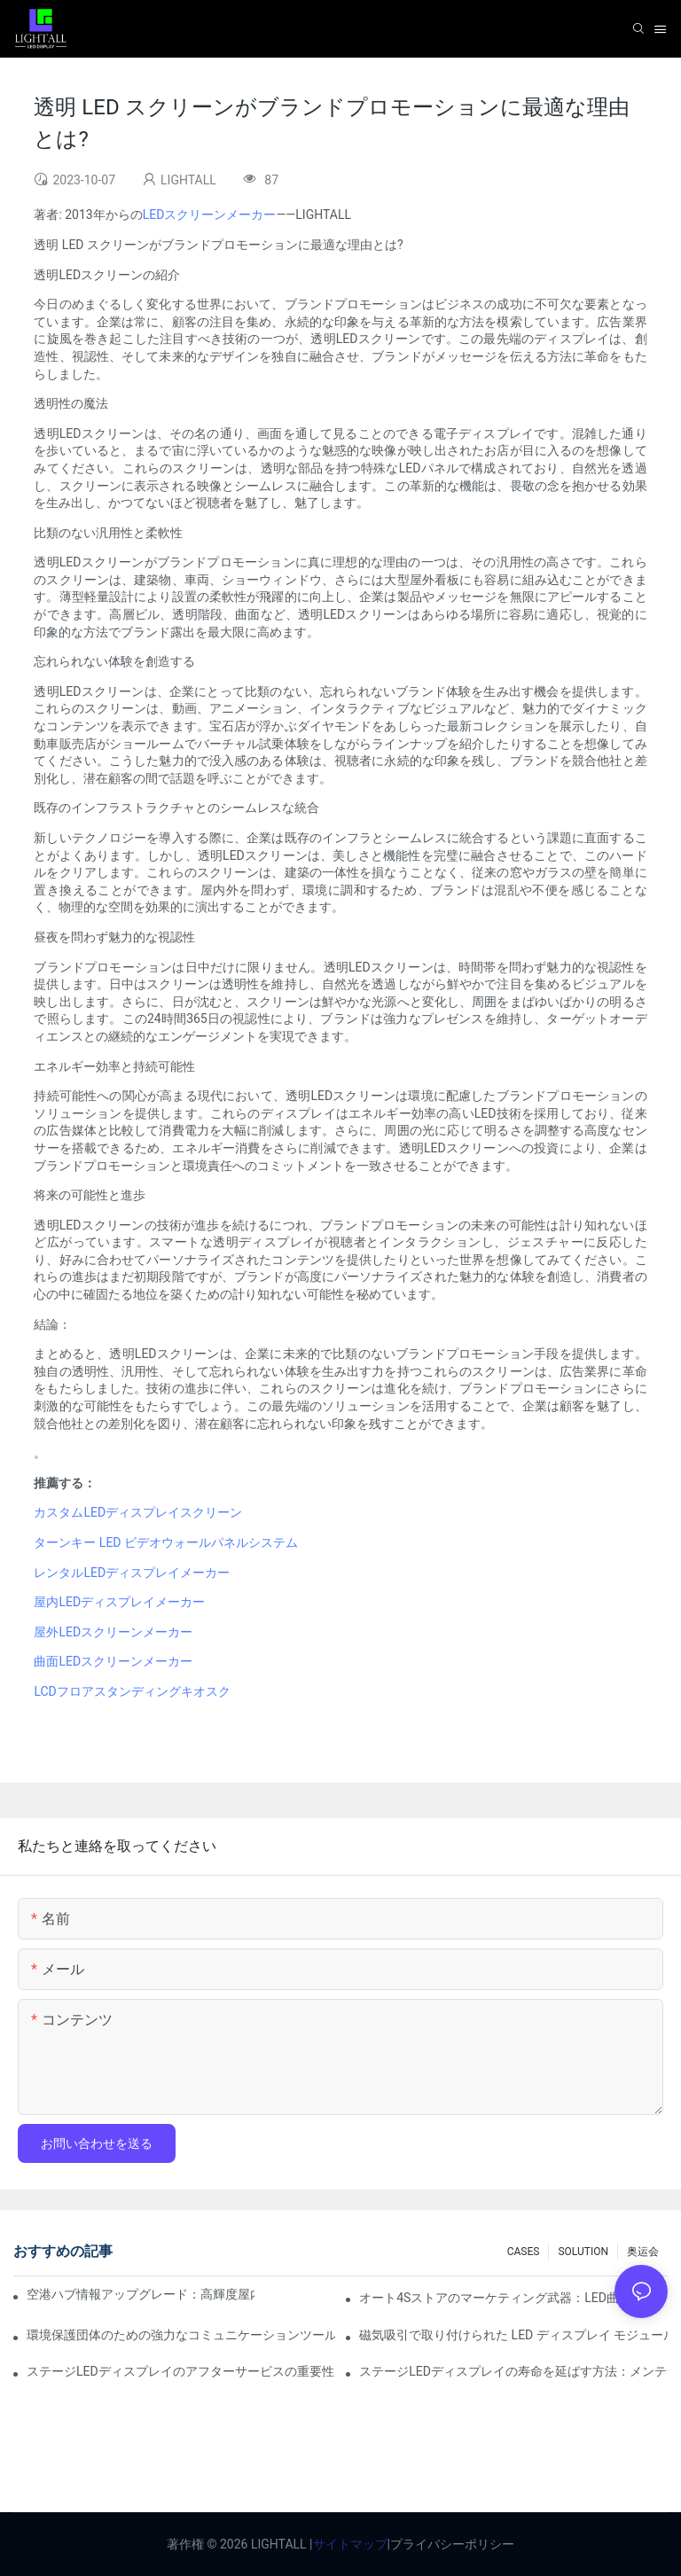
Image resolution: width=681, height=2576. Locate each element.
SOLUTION (583, 2251)
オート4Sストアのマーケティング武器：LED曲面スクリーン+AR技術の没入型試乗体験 (513, 2298)
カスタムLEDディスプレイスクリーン (138, 1512)
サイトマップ (350, 2544)
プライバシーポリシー (452, 2544)
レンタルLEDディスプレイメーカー (132, 1572)
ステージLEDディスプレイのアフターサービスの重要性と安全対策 (181, 2371)
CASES (523, 2251)
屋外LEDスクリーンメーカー (113, 1632)
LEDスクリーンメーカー (210, 214)
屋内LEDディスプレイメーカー (119, 1602)
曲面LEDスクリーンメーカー (113, 1661)
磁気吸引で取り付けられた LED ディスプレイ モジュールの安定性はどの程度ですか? (513, 2335)
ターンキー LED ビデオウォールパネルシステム (166, 1542)
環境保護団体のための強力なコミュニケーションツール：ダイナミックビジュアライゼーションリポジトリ (181, 2335)
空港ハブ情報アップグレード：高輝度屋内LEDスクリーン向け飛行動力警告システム (140, 2294)
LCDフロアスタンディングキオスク (132, 1691)
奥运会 (643, 2251)
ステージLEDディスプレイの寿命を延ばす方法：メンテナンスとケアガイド (513, 2371)
